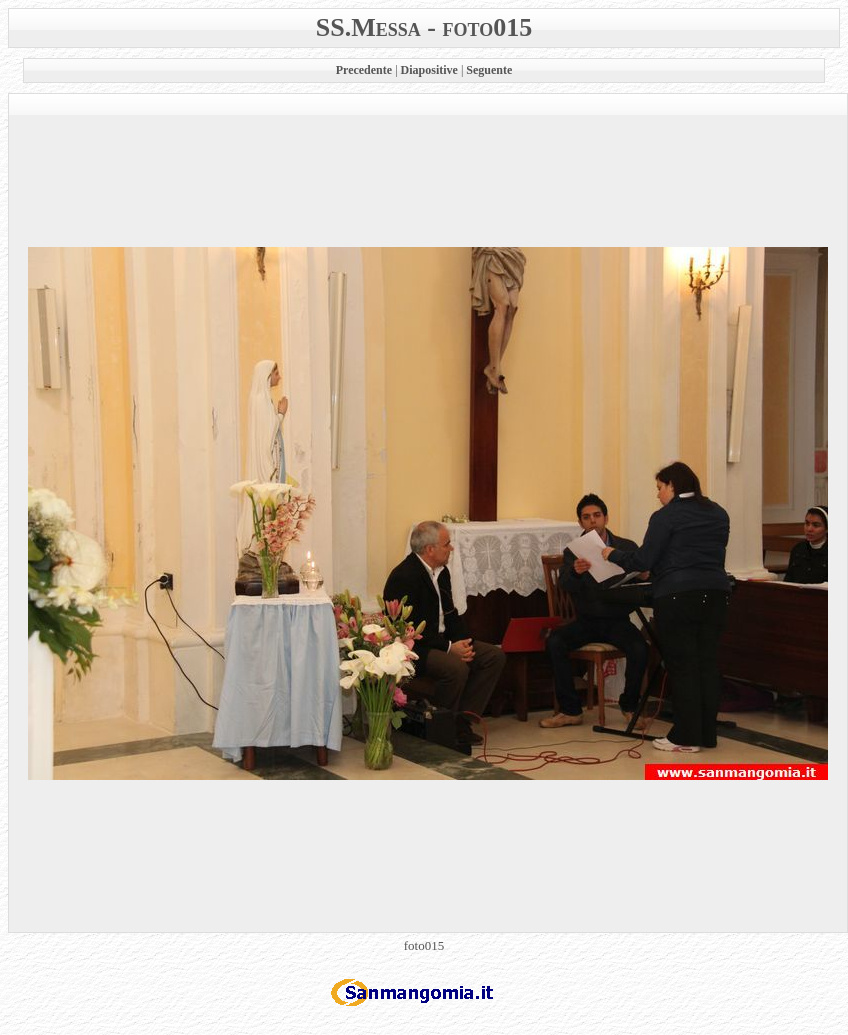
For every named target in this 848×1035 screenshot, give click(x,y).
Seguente (489, 70)
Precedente (364, 70)
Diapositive (429, 70)
